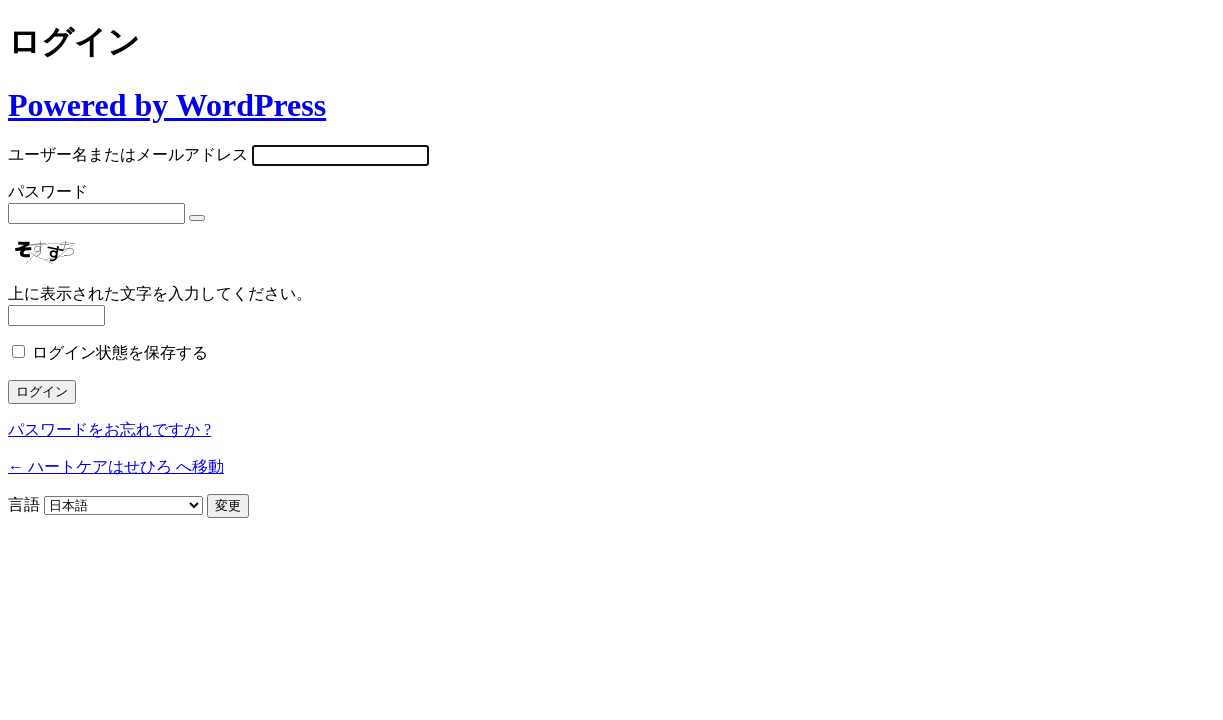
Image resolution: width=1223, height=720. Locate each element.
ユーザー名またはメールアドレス (128, 154)
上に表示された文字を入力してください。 (160, 293)
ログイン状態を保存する (120, 352)
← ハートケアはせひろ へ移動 (116, 466)
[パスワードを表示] (197, 218)
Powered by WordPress (167, 105)
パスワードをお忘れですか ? (109, 429)
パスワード (48, 191)
